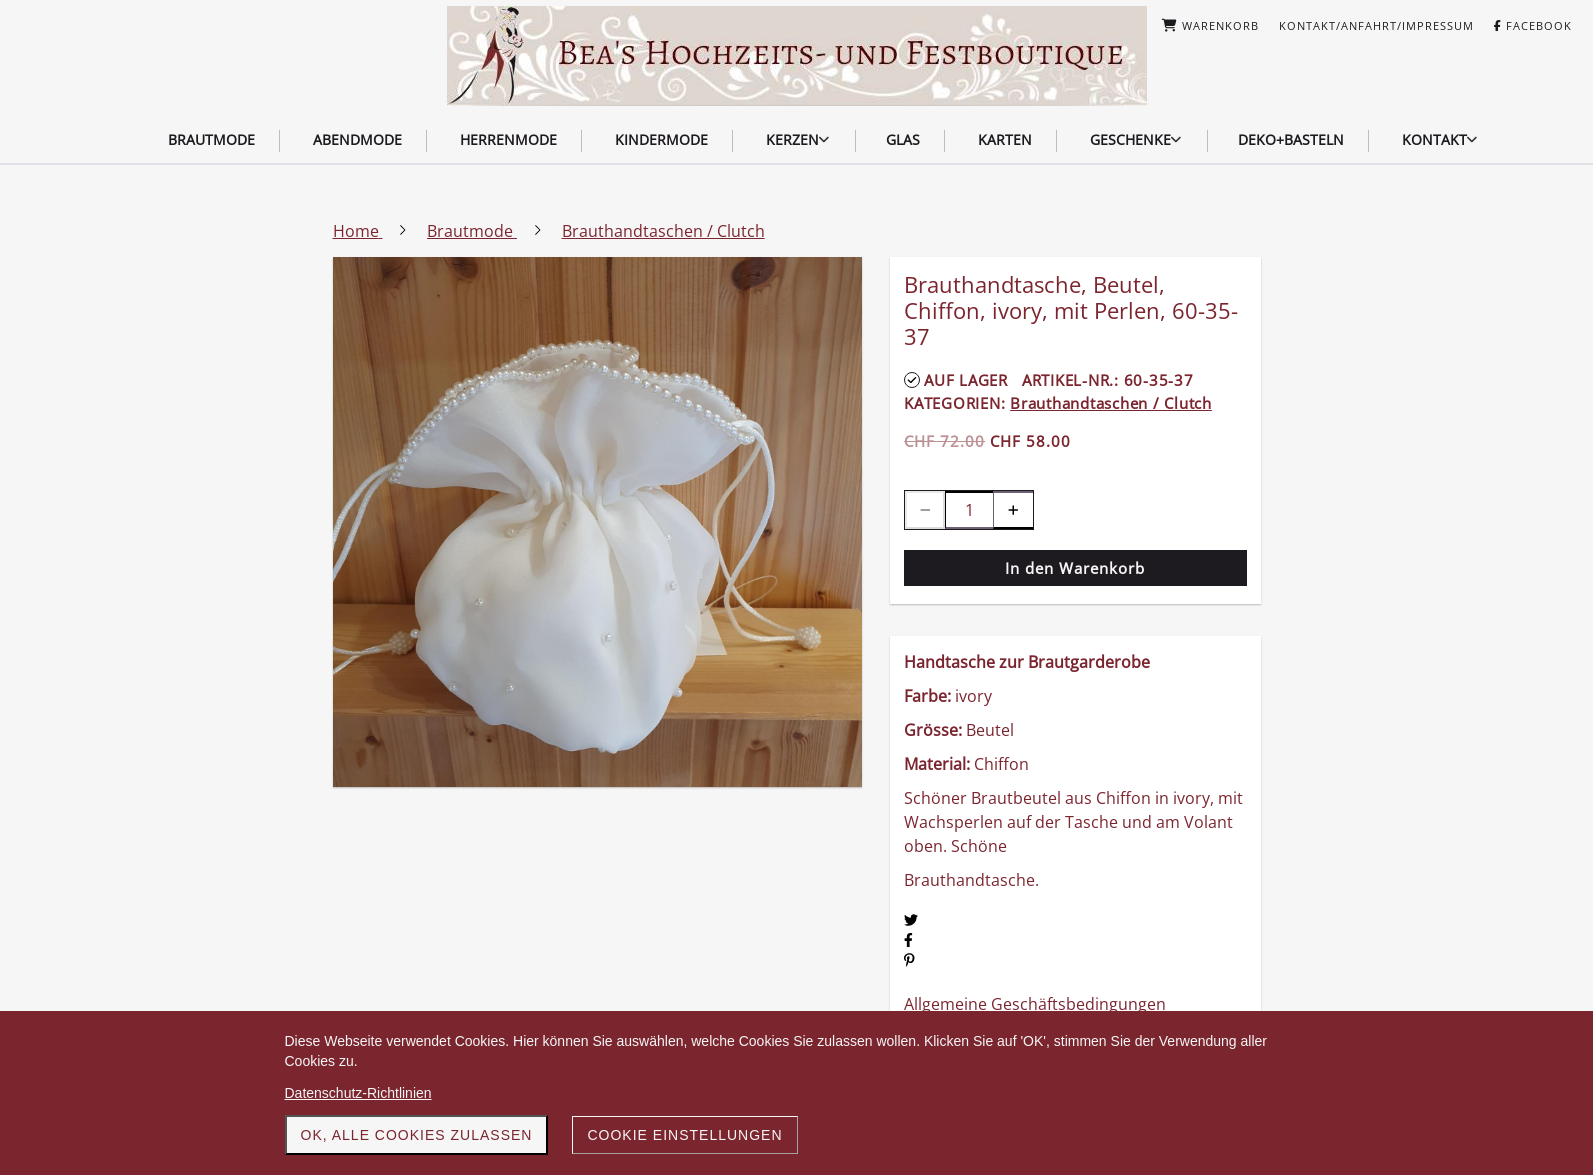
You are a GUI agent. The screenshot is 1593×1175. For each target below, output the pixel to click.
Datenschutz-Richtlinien (358, 1093)
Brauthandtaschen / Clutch (1111, 403)
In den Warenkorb (1075, 568)
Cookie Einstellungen (684, 1135)
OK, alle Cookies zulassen (417, 1135)
